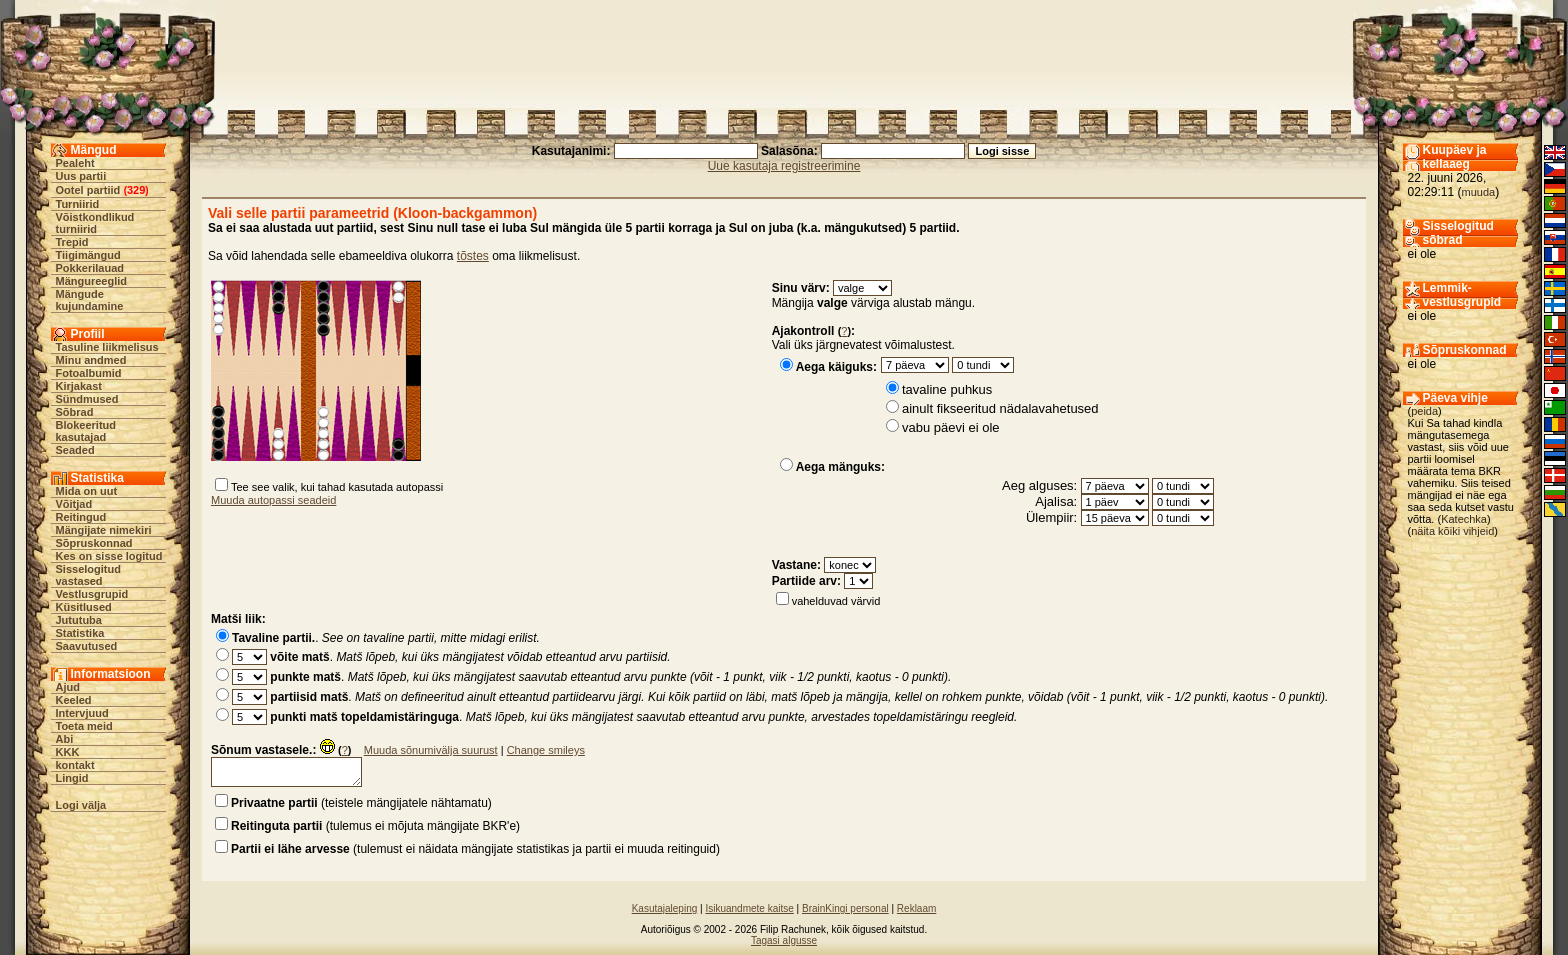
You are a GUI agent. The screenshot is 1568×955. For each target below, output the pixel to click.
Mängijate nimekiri (104, 530)
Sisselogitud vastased (88, 575)
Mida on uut (87, 491)
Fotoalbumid (89, 373)
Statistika (80, 633)
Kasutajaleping (665, 908)
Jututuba (79, 620)
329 (136, 190)
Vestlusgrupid (92, 594)
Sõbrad (75, 412)
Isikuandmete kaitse (749, 908)
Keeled (74, 700)
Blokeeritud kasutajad (86, 431)
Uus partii (81, 176)
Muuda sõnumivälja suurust (431, 750)
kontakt (75, 765)
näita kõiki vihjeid (1452, 531)
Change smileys (546, 750)
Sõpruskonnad (94, 543)
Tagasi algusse (784, 940)
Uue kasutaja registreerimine (784, 166)
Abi (65, 739)
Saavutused (87, 646)
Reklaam (916, 908)
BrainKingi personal (845, 908)
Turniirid (78, 204)
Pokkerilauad (90, 268)
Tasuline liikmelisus (107, 347)
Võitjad (74, 504)
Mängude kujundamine (90, 300)
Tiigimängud (88, 255)
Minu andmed (91, 360)
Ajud (68, 687)
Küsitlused (84, 607)
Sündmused (87, 399)
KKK (68, 752)
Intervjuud (82, 713)
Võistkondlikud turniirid (95, 223)
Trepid (72, 242)
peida (1424, 411)
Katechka (1464, 519)
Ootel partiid (88, 190)
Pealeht (75, 163)
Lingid (72, 778)
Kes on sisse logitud (109, 556)
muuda (1479, 192)
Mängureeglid (92, 281)
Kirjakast (79, 386)
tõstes (473, 256)
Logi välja (81, 805)
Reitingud (81, 517)
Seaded (75, 450)
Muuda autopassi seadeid (273, 500)
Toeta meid (84, 726)
